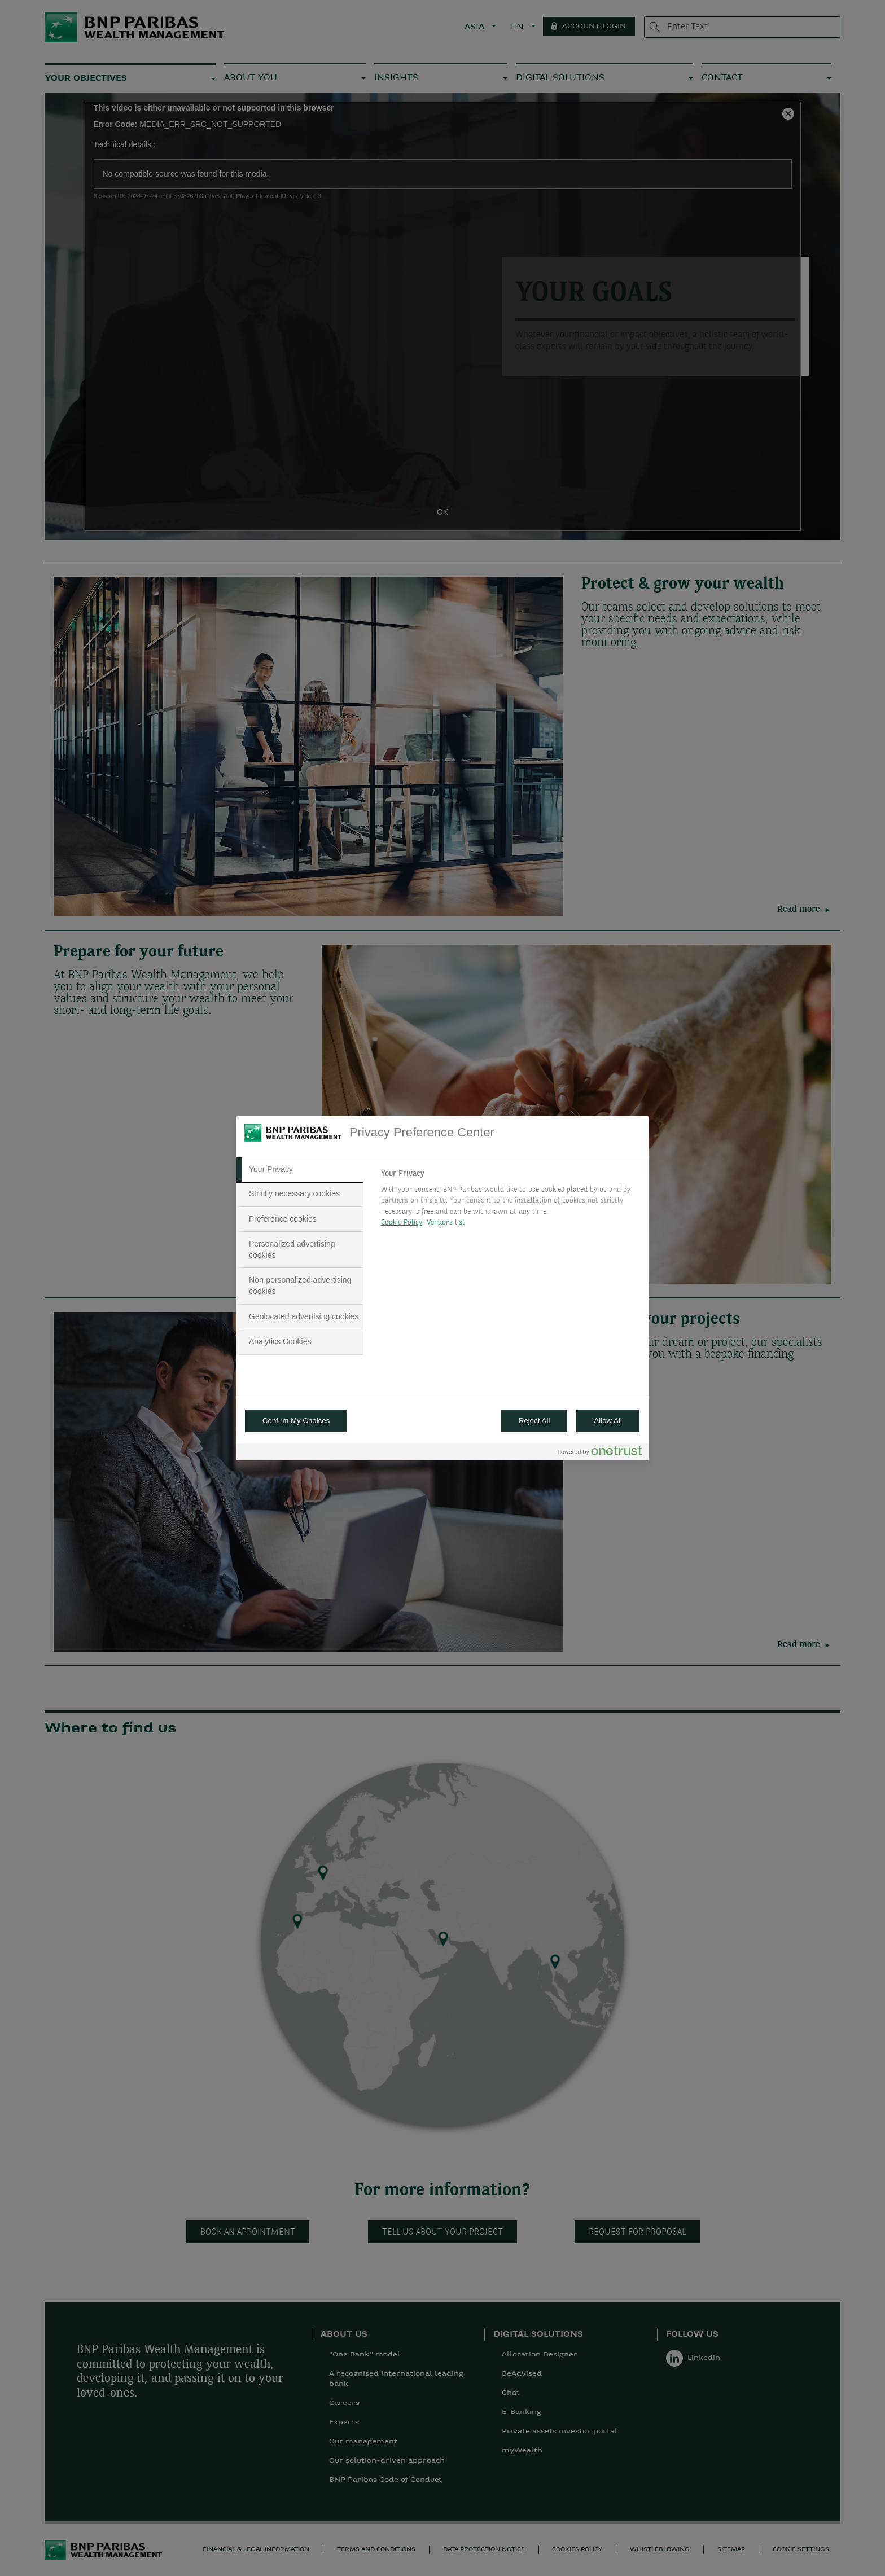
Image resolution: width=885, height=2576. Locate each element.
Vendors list (446, 1222)
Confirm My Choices (296, 1420)
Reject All (534, 1420)
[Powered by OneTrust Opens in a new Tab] (600, 1453)
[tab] (299, 1169)
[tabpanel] (510, 1201)
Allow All (608, 1420)
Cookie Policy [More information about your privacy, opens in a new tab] (401, 1222)
